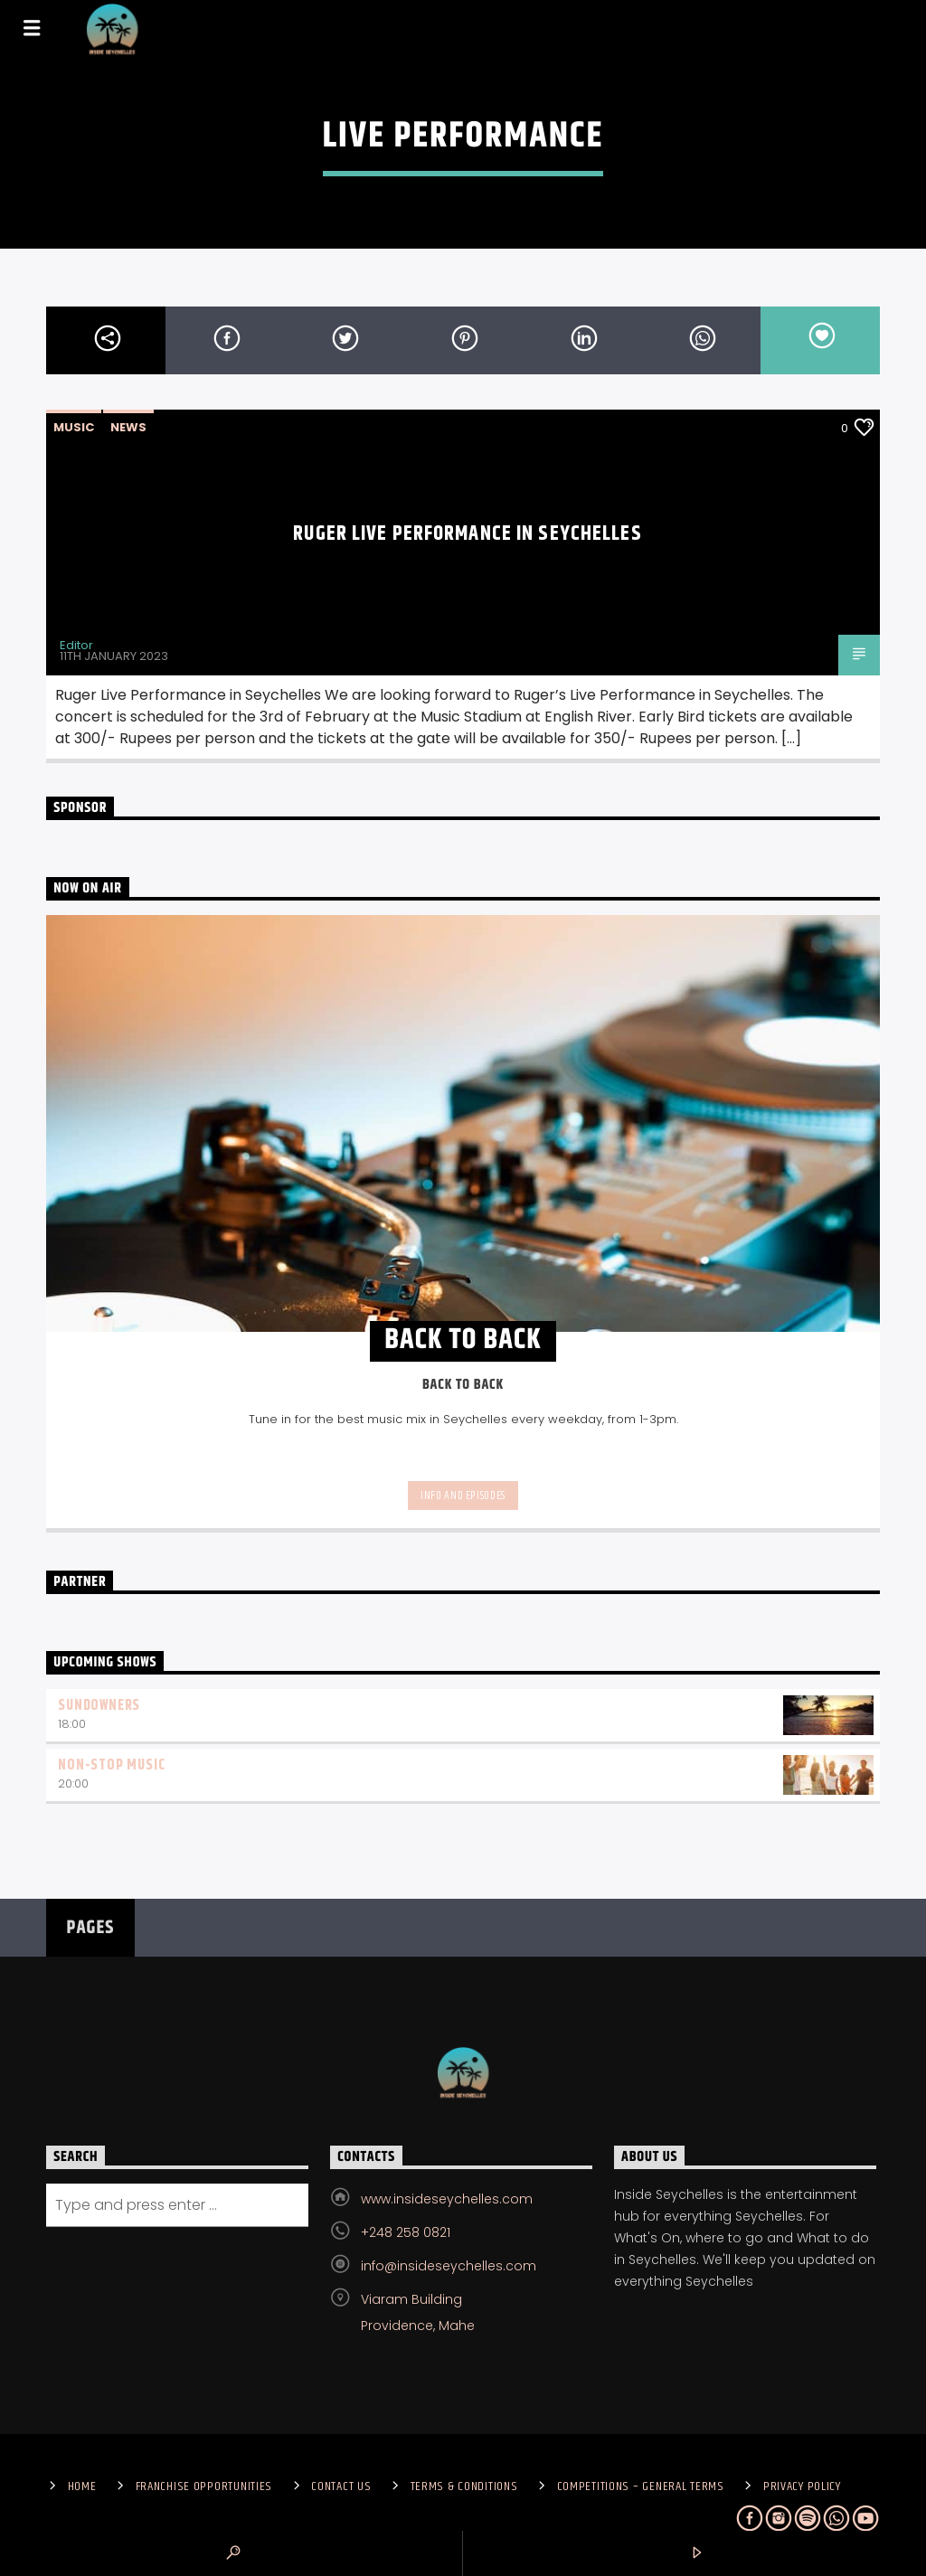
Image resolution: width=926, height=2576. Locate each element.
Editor (76, 645)
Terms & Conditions (464, 2486)
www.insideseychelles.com (447, 2199)
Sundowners (99, 1705)
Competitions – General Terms (640, 2486)
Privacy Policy (802, 2486)
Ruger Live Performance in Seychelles (467, 534)
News (128, 427)
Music (73, 427)
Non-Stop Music (111, 1765)
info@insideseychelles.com (448, 2266)
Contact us (341, 2486)
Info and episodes (463, 1495)
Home (82, 2486)
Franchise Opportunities (204, 2486)
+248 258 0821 (405, 2232)
